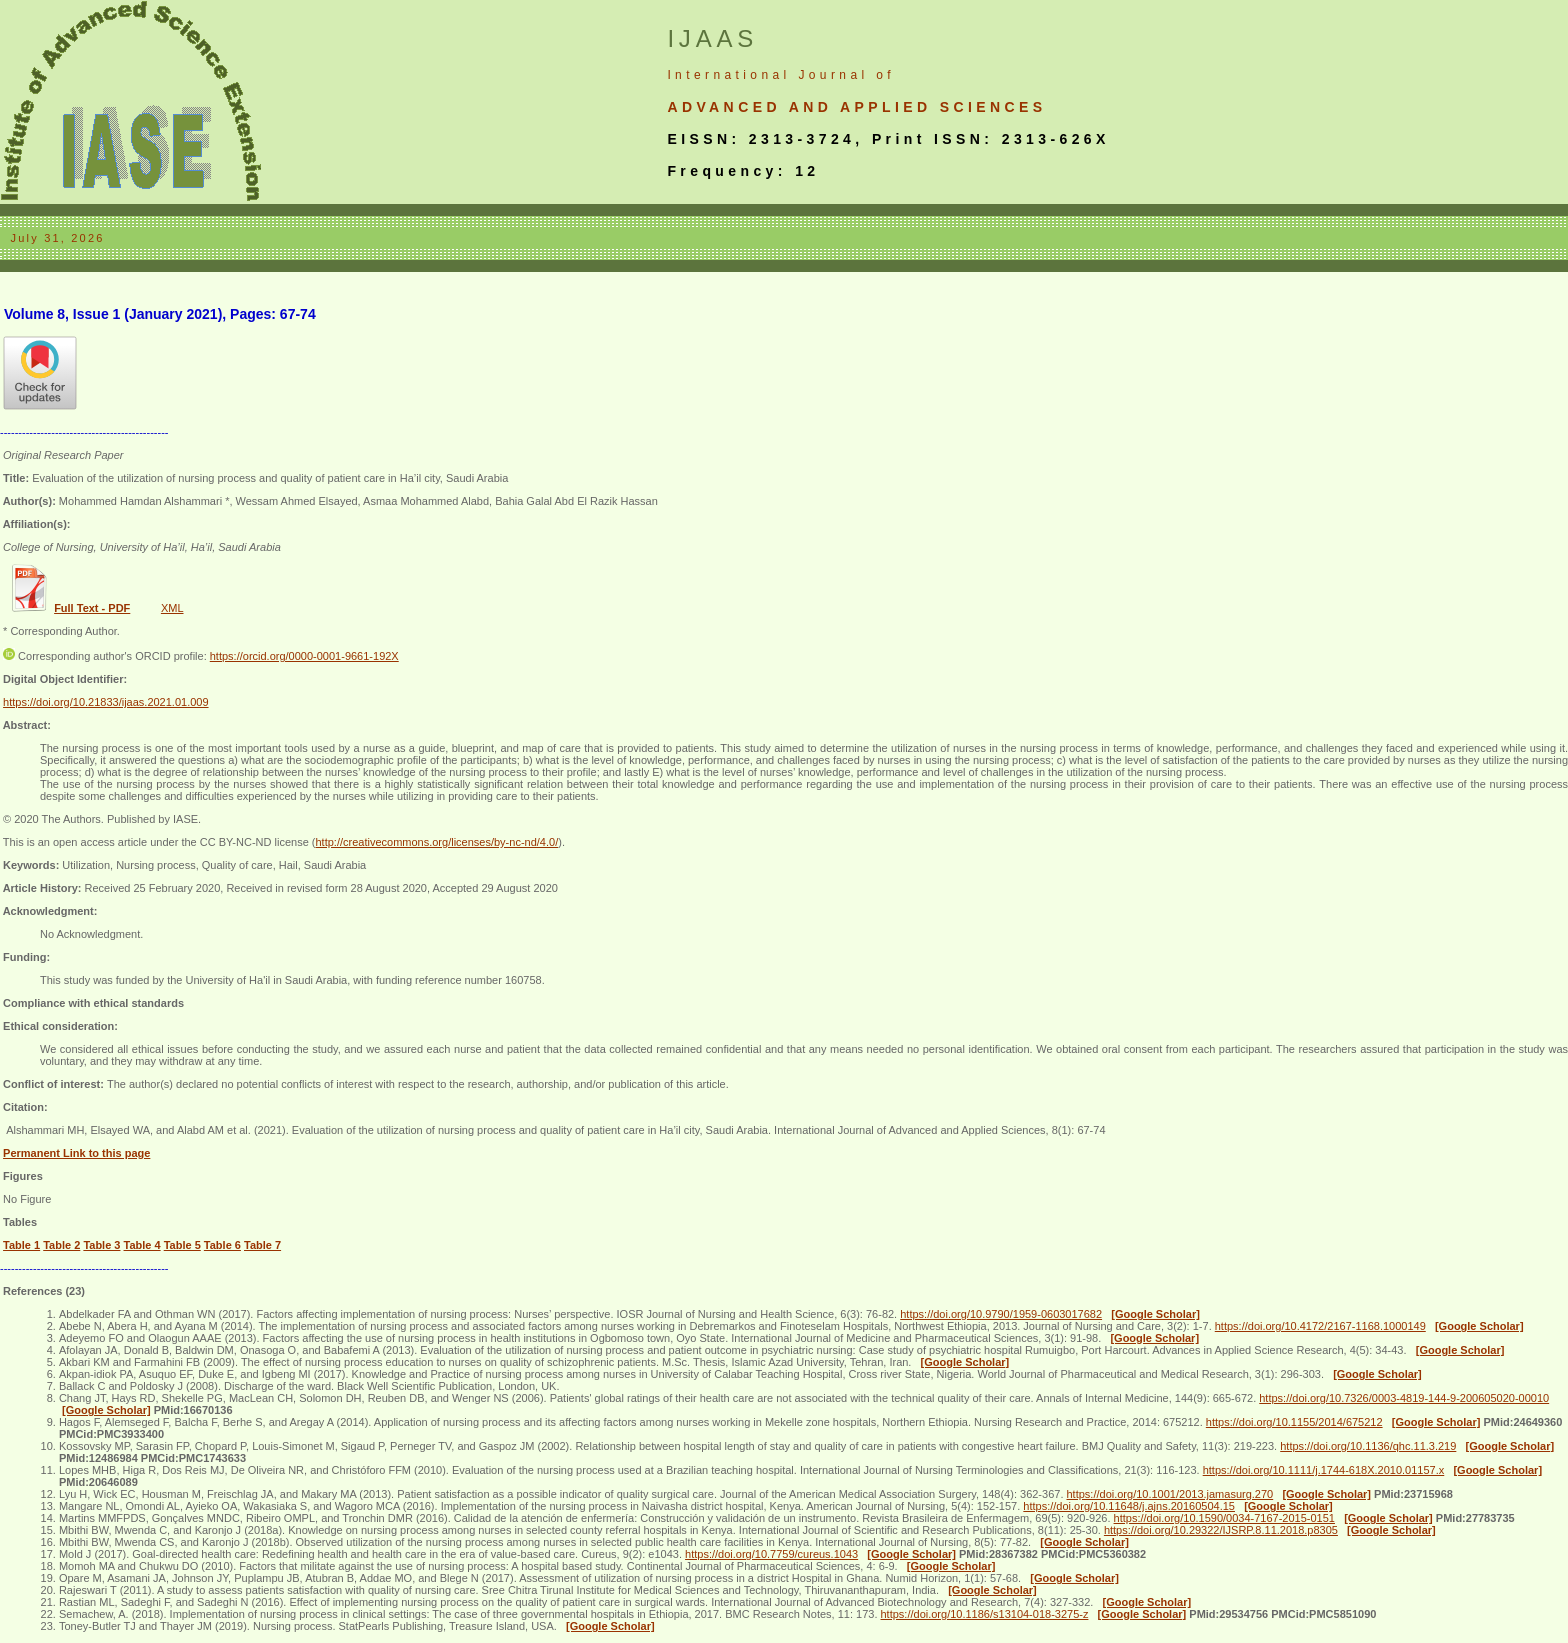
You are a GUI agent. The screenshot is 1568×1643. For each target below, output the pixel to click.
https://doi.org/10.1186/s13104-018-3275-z (985, 1614)
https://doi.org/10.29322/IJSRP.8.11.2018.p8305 (1221, 1530)
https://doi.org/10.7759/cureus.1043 (771, 1554)
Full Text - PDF (92, 608)
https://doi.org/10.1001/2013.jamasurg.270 (1170, 1494)
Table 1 (21, 1245)
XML (172, 608)
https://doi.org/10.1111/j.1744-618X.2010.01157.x (1324, 1470)
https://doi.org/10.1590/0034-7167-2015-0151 (1224, 1518)
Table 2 (61, 1245)
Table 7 (262, 1245)
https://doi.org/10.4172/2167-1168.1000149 (1320, 1326)
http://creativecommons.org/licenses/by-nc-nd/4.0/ (436, 842)
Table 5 (182, 1245)
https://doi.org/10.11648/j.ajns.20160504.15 (1129, 1506)
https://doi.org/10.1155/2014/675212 (1294, 1422)
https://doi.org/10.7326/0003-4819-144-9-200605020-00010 (1404, 1398)
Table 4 (142, 1245)
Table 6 (222, 1245)
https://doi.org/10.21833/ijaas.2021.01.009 (106, 702)
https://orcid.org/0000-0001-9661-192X (304, 656)
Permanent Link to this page (76, 1153)
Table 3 (101, 1245)
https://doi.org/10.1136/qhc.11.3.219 (1368, 1446)
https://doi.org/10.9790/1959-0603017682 (1001, 1314)
